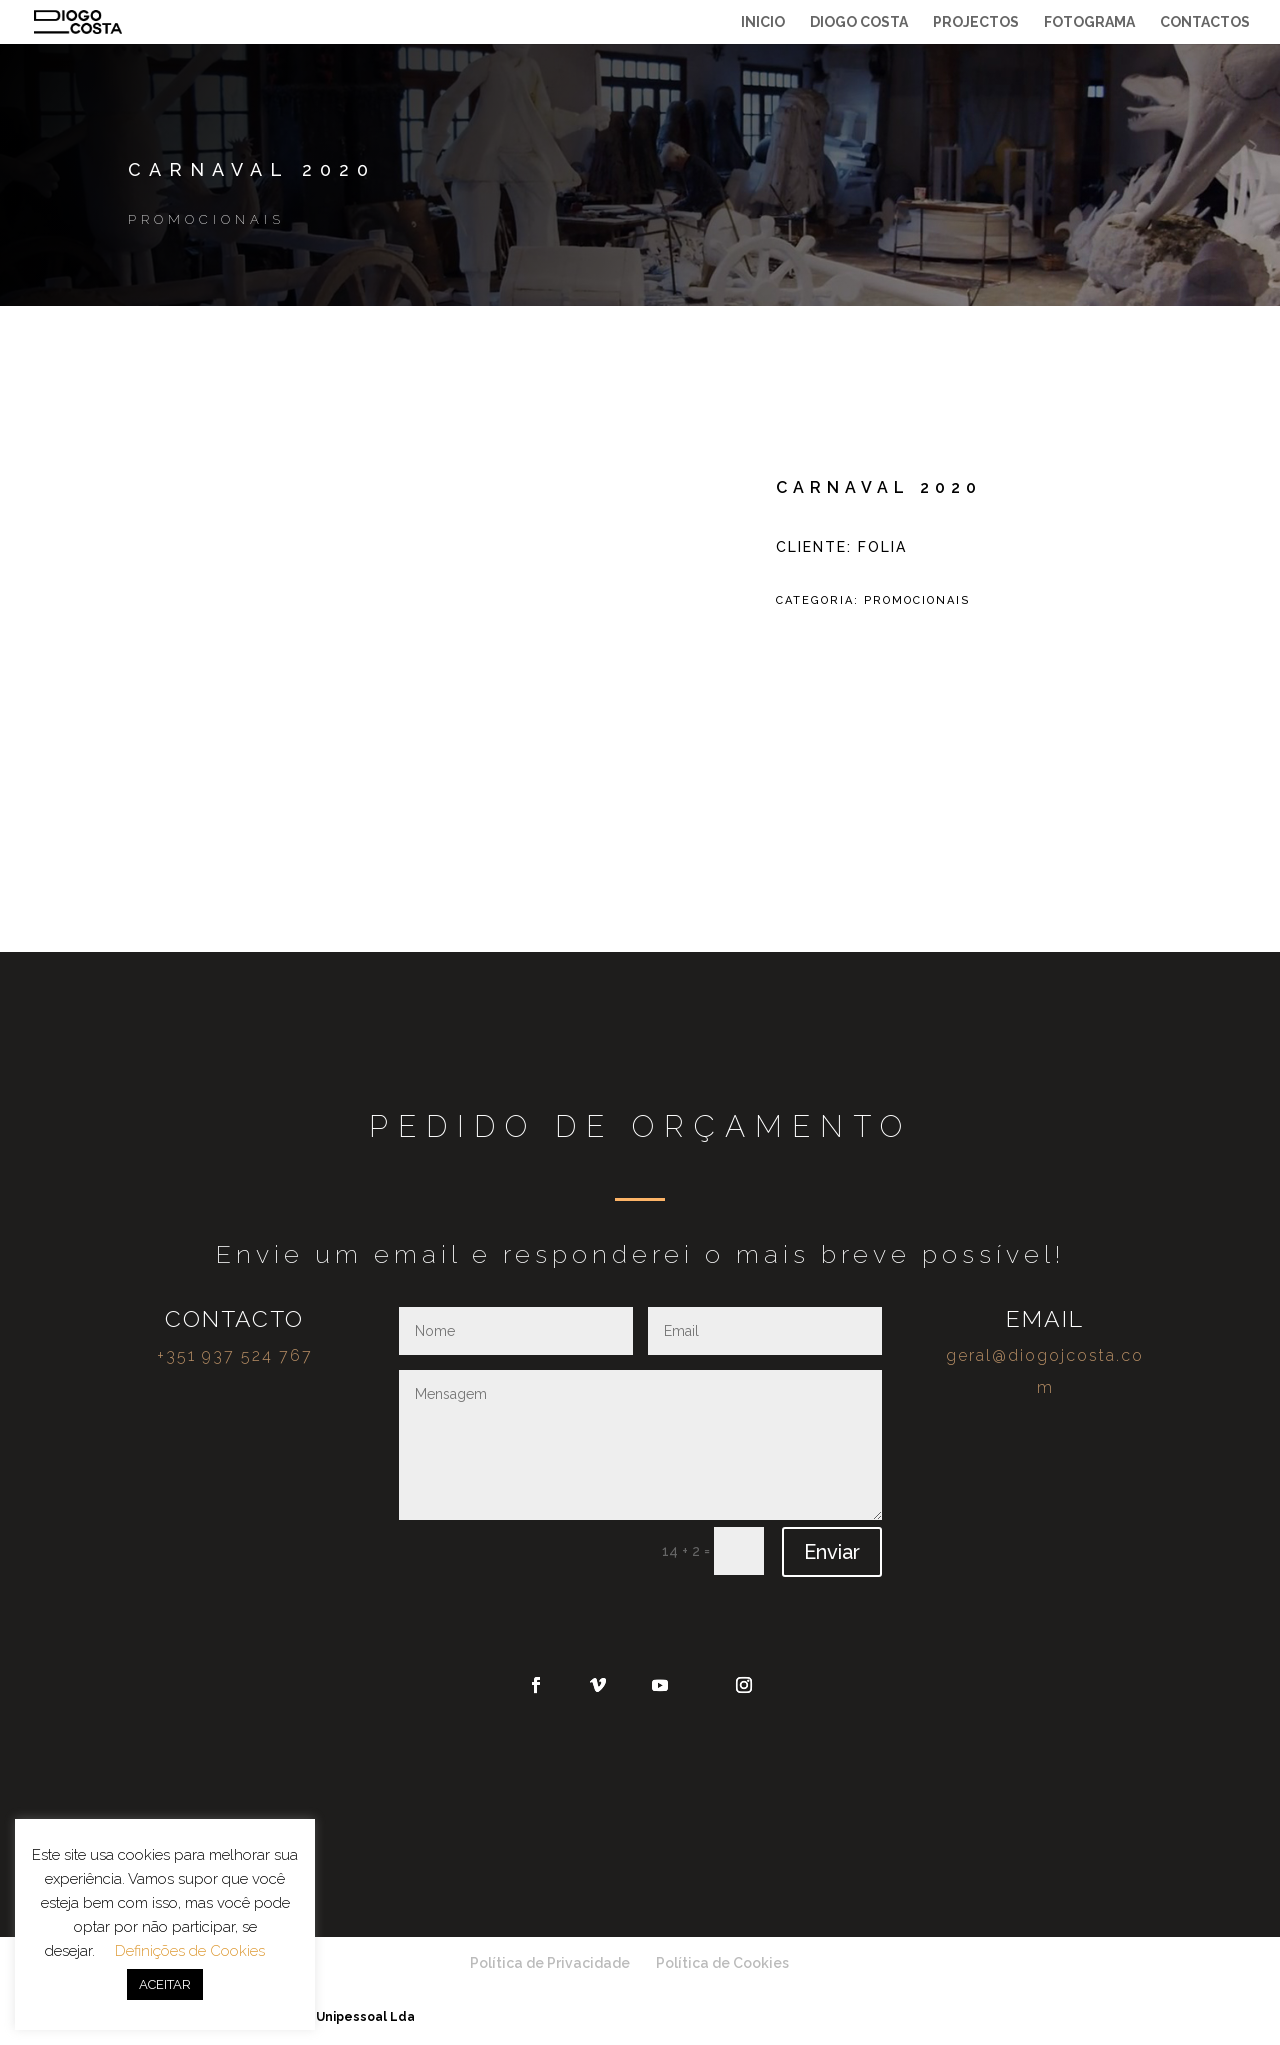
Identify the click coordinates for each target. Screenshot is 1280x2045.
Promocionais (206, 219)
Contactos (1205, 22)
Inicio (763, 22)
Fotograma (1089, 22)
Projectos (976, 22)
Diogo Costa (859, 22)
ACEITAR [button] (165, 1984)
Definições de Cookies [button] (190, 1951)
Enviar (832, 1552)
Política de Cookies (722, 1963)
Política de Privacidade (550, 1963)
